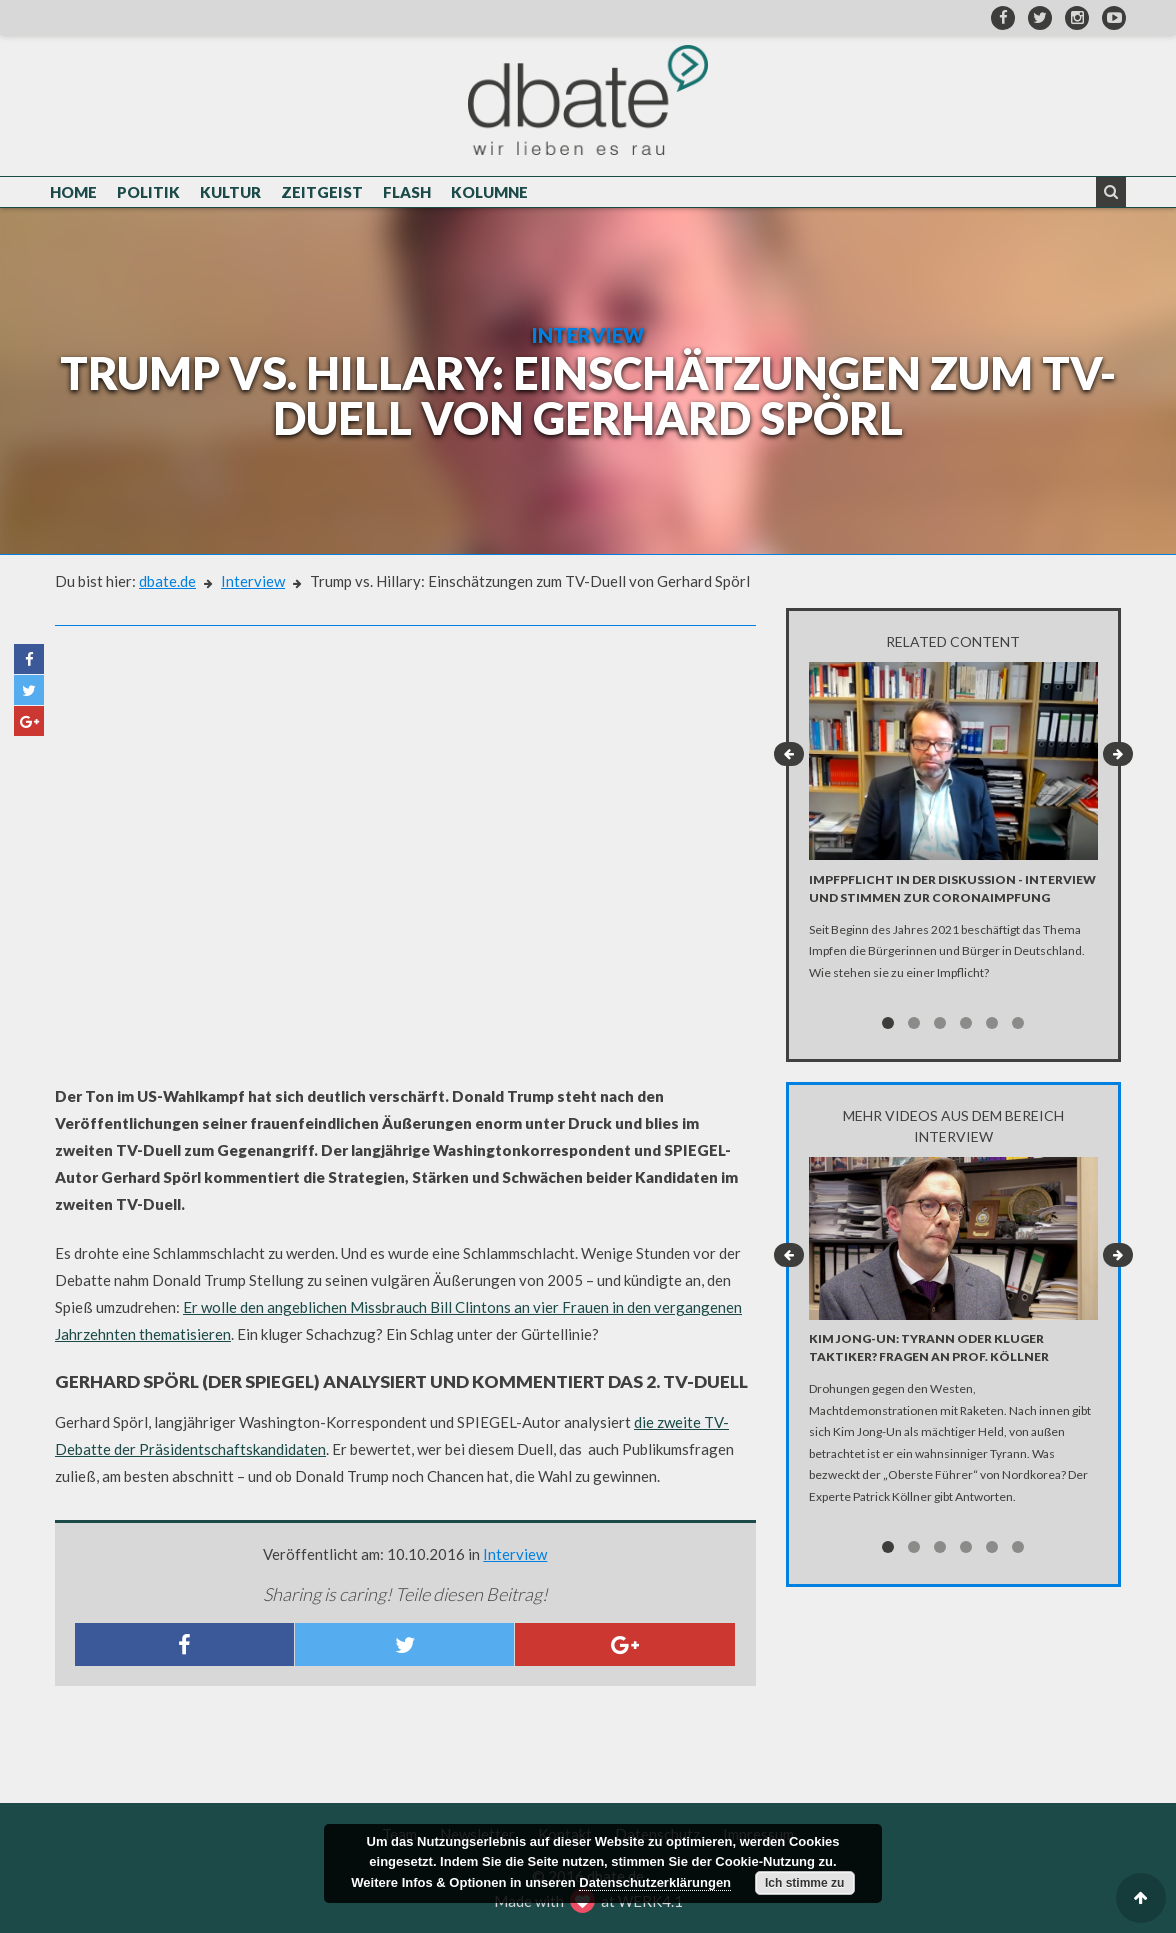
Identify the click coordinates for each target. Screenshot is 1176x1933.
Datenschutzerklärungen (655, 1882)
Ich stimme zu (804, 1883)
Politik (148, 192)
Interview (253, 581)
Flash (407, 192)
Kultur (230, 192)
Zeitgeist (322, 192)
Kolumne (489, 192)
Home (73, 192)
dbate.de (167, 581)
